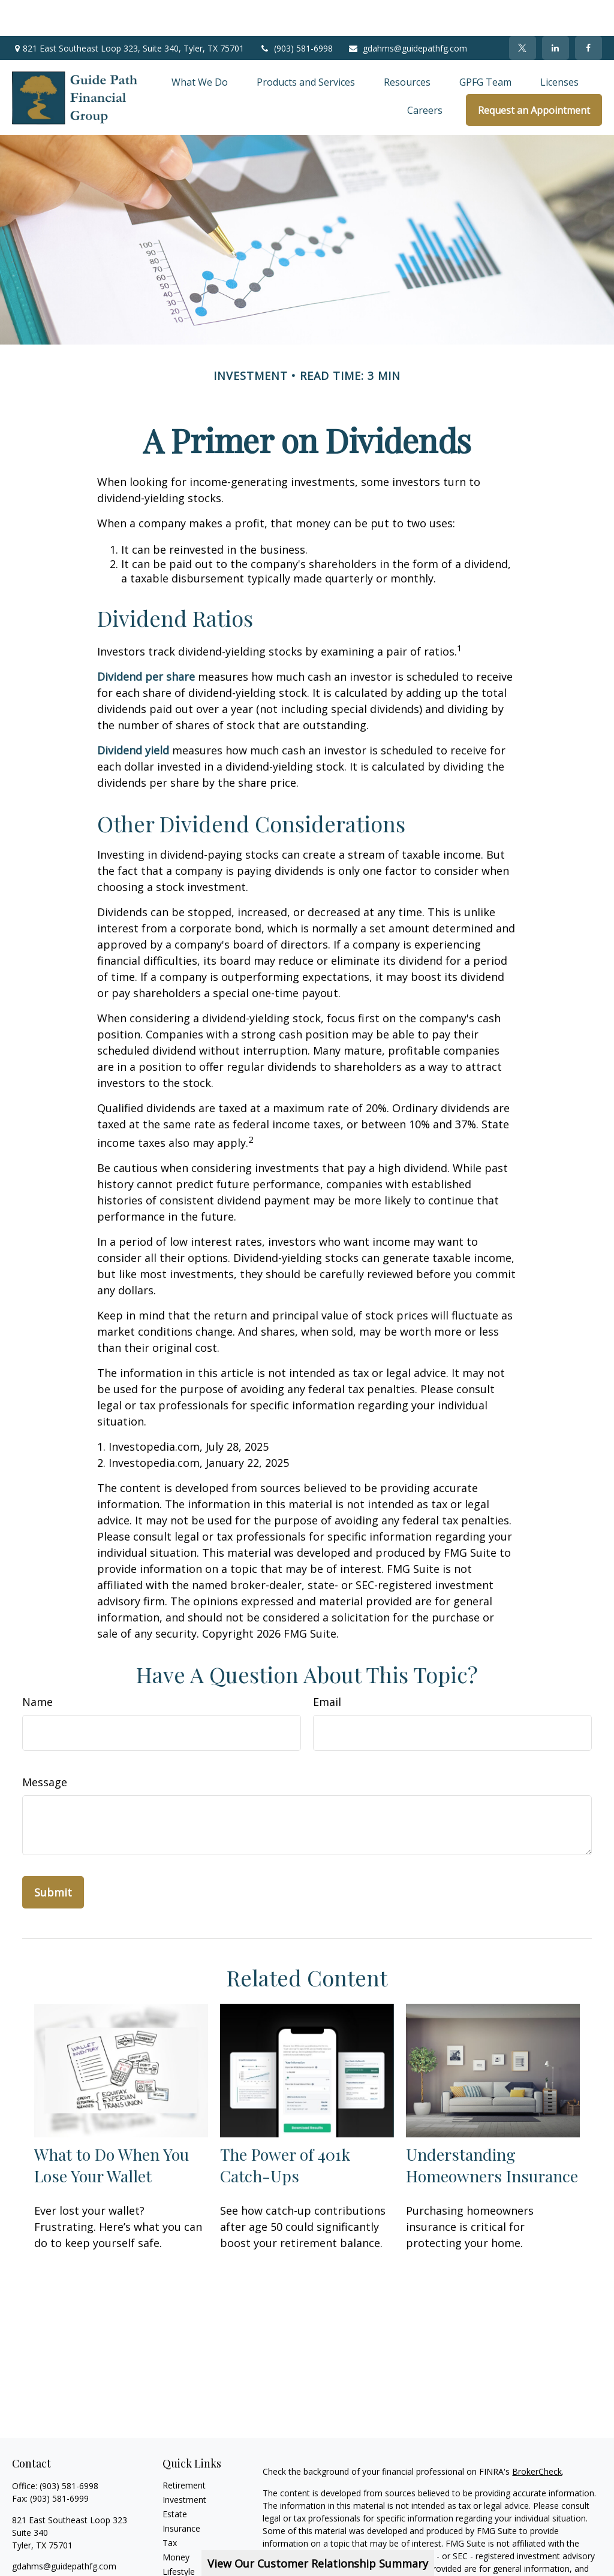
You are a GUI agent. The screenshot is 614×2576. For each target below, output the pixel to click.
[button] (199, 45)
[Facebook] (588, 12)
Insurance (181, 2492)
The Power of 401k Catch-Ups (285, 2129)
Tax (169, 2506)
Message (44, 1746)
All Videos (181, 2564)
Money (175, 2521)
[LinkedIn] (555, 12)
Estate (174, 2478)
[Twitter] (522, 12)
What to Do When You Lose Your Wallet (111, 2129)
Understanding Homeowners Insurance (492, 2129)
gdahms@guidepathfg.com (407, 12)
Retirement (184, 2449)
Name (37, 1666)
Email (327, 1666)
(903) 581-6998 (296, 12)
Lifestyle (178, 2535)
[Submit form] (53, 1856)
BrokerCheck (537, 2435)
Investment (184, 2463)
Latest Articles (190, 2550)
